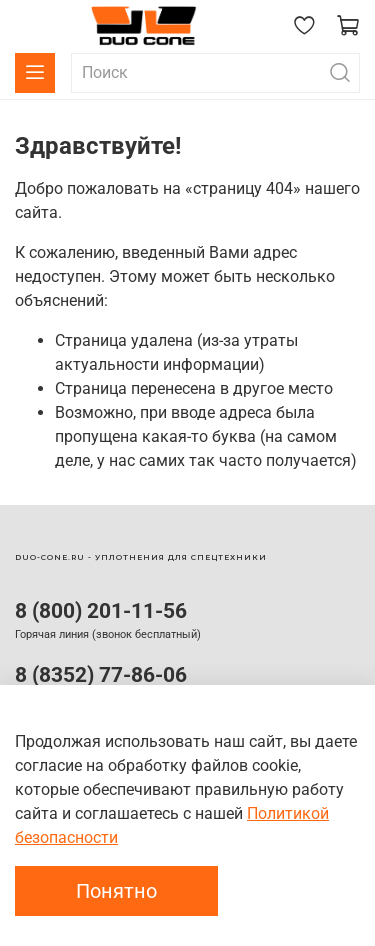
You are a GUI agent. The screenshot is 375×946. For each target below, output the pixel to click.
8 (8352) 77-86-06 (101, 675)
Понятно (116, 891)
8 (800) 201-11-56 (101, 611)
